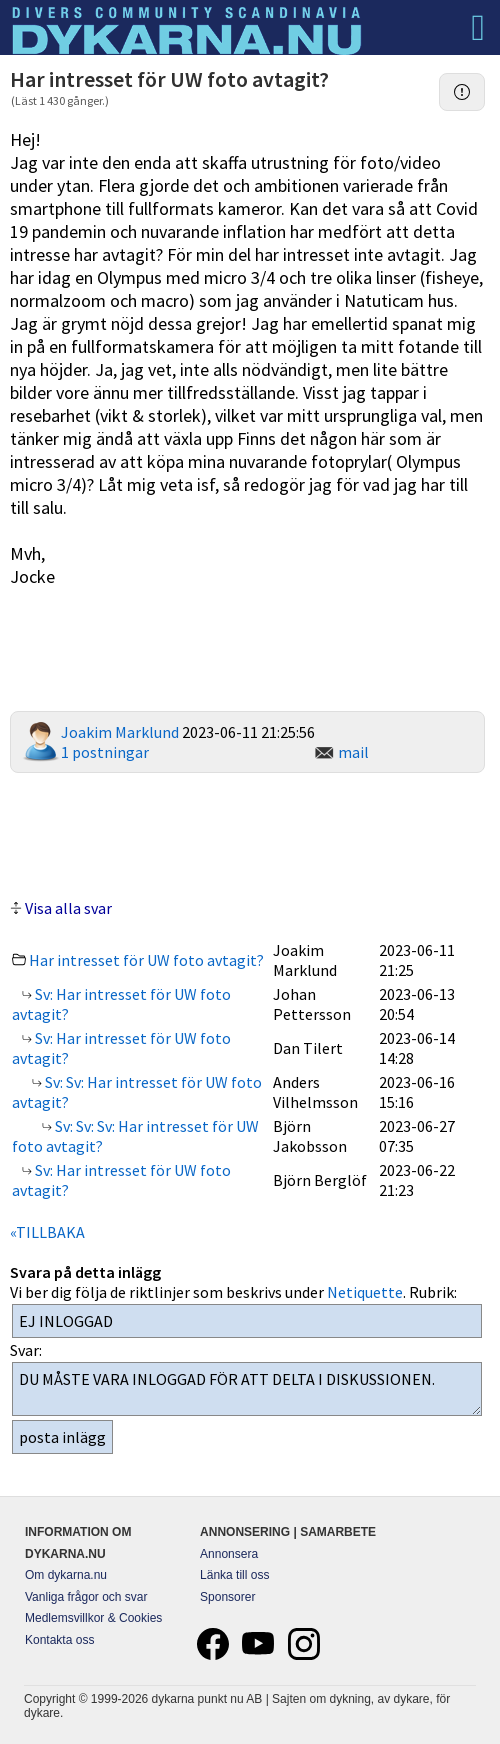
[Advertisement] (247, 833)
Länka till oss (234, 1575)
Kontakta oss (59, 1640)
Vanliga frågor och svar (86, 1597)
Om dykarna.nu (66, 1575)
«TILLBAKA (47, 1232)
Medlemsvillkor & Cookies (93, 1618)
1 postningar (105, 752)
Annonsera (229, 1554)
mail (353, 752)
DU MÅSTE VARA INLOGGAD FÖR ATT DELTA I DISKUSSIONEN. (247, 1389)
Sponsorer (227, 1597)
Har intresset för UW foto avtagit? (146, 960)
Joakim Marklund (120, 732)
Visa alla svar (68, 908)
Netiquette (365, 1292)
